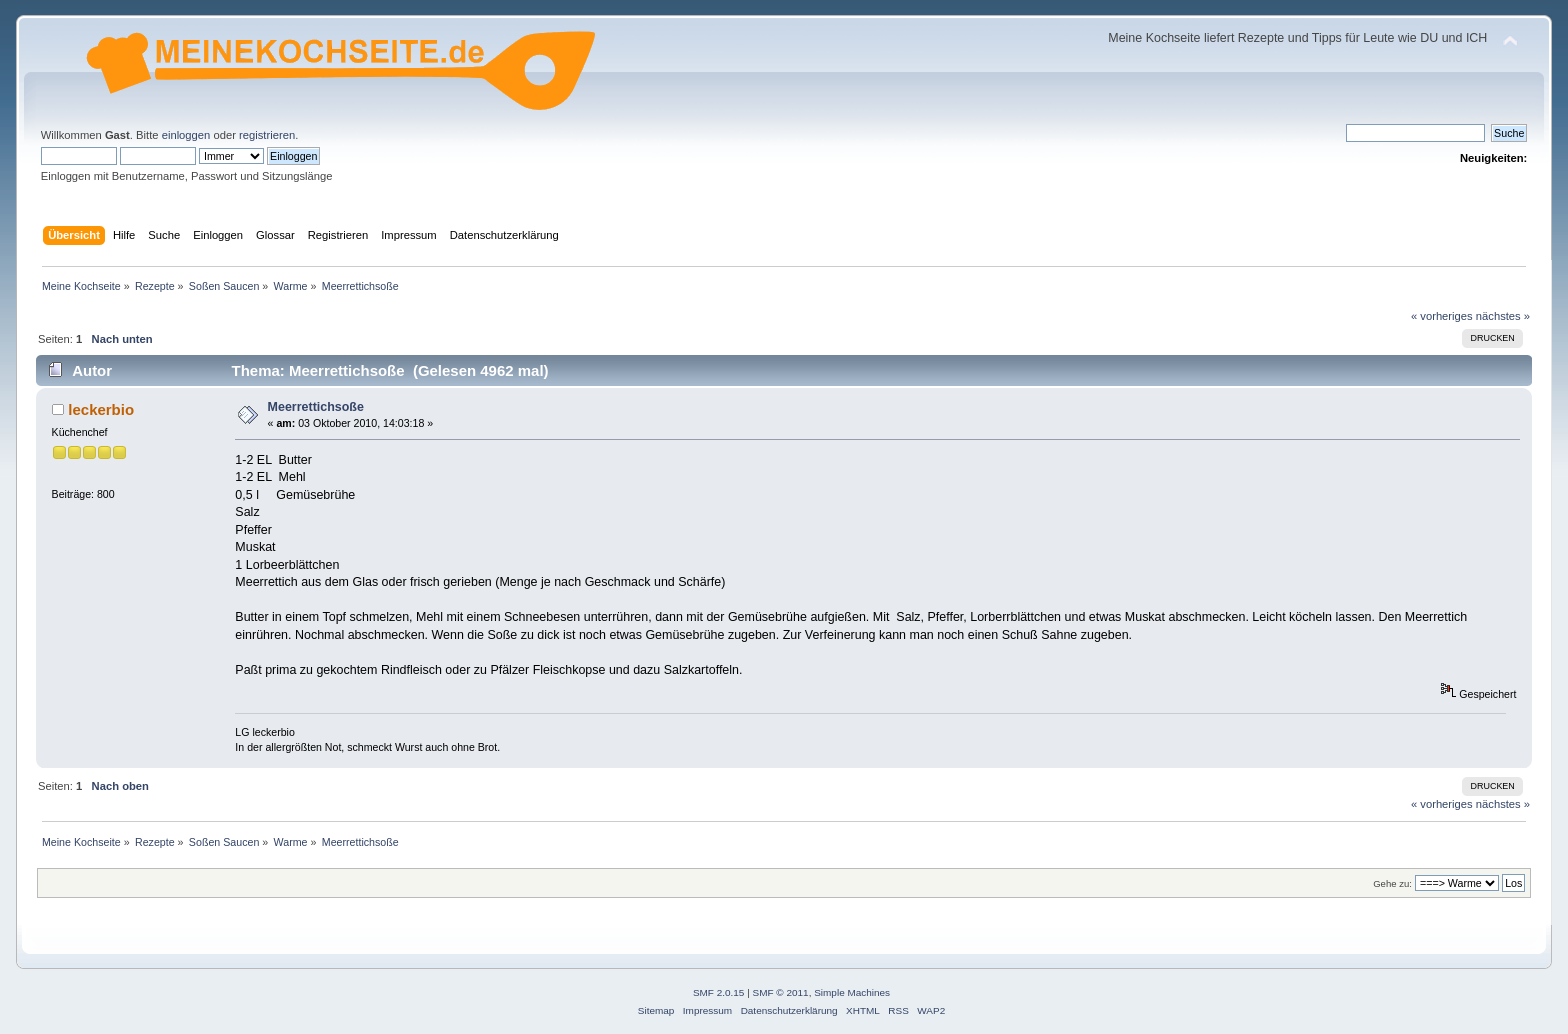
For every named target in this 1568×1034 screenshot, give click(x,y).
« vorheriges (1442, 316)
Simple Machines (852, 992)
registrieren (267, 135)
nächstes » (1503, 316)
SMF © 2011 (781, 992)
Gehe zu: (1392, 883)
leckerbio (101, 409)
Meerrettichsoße (316, 407)
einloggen (186, 135)
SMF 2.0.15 (719, 992)
